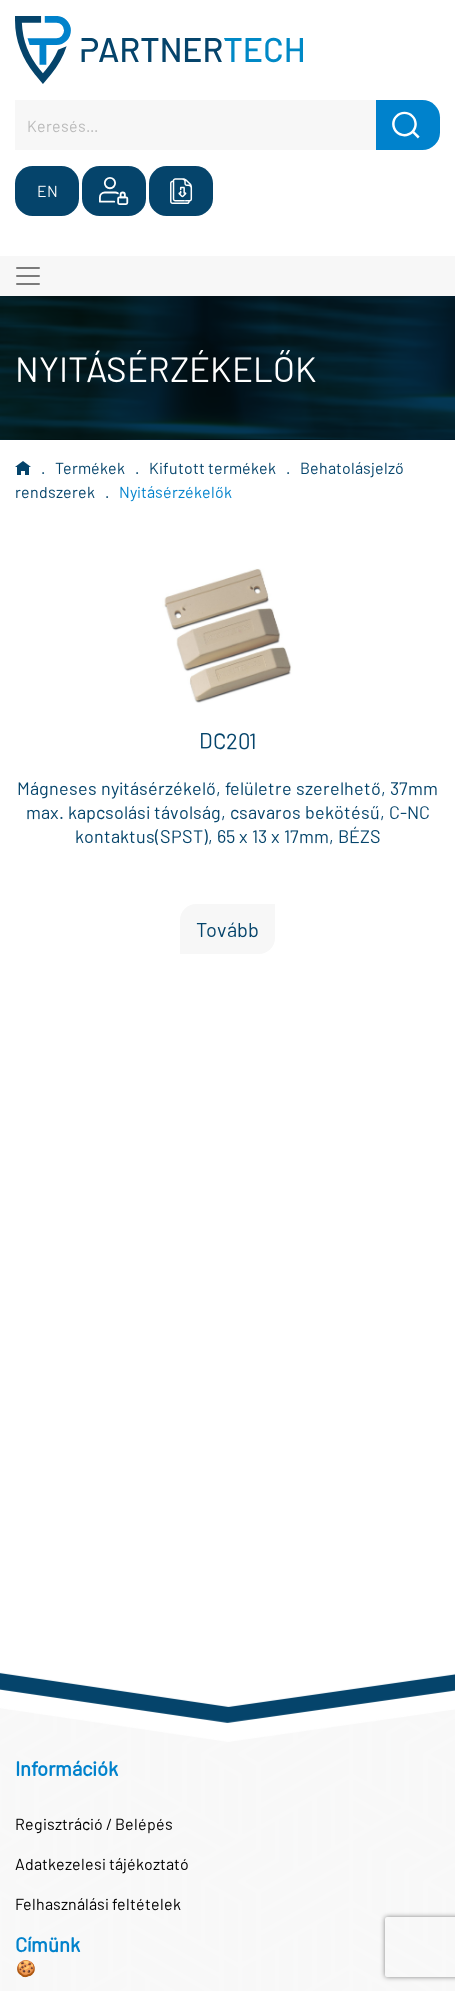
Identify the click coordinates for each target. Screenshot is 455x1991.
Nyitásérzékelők (175, 491)
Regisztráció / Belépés (94, 1823)
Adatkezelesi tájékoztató (102, 1863)
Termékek (90, 467)
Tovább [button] (227, 929)
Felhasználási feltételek (98, 1903)
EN (47, 190)
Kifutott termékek (212, 467)
